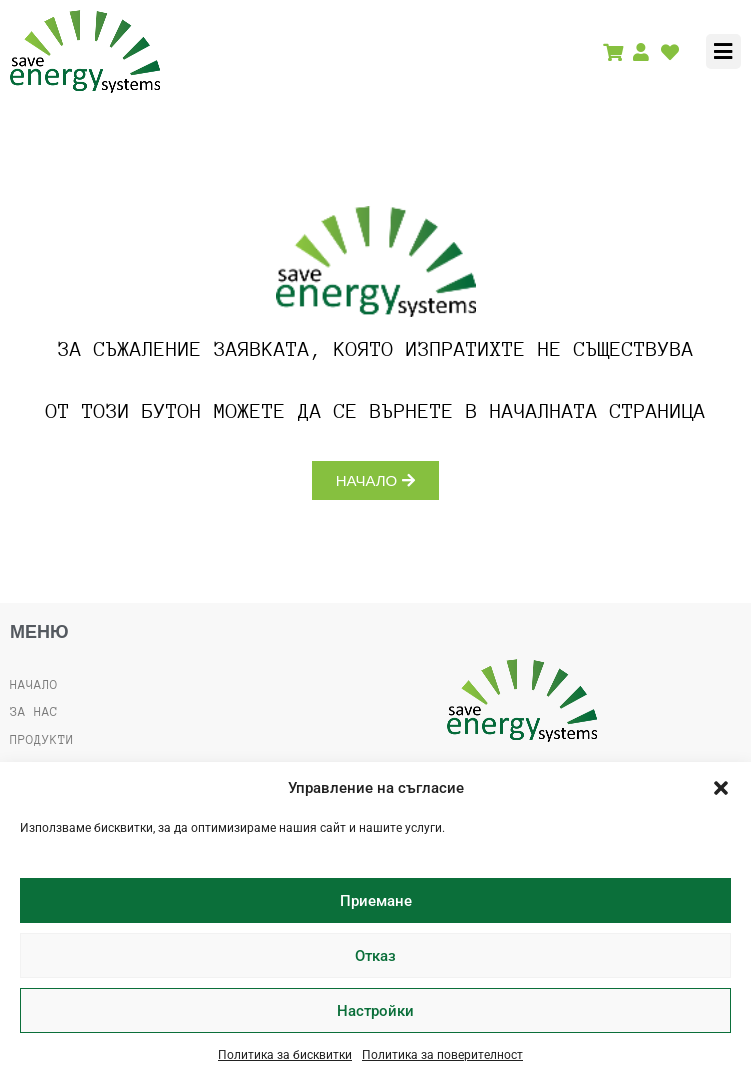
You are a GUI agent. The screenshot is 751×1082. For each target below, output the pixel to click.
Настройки (375, 1011)
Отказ (375, 956)
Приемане (376, 901)
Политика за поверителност (442, 1055)
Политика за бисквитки (285, 1055)
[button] (721, 788)
